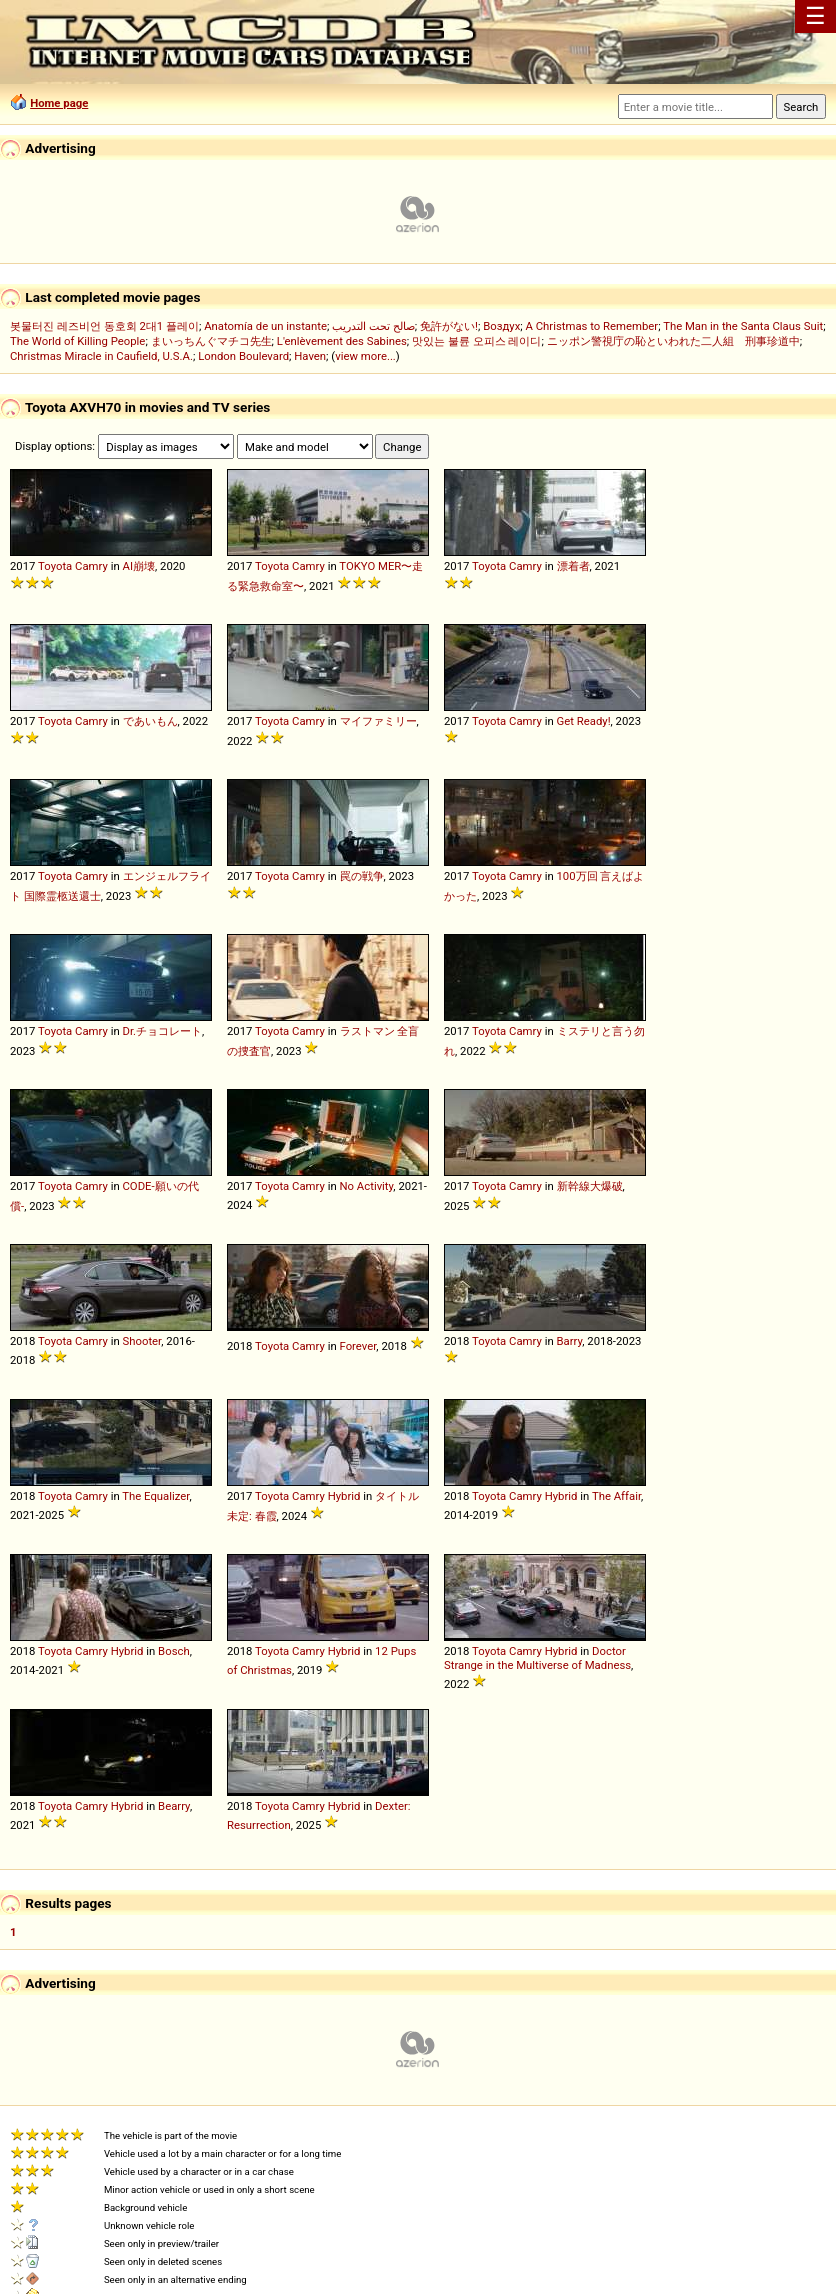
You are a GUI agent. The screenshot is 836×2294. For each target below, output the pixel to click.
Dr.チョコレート (163, 1031)
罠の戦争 (362, 876)
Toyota (55, 566)
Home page (59, 103)
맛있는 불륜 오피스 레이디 (476, 341)
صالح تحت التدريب (373, 326)
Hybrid (344, 1496)
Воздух (501, 326)
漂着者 (573, 566)
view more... (365, 356)
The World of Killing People (77, 341)
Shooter (142, 1341)
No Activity (367, 1186)
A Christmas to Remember (592, 326)
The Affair (616, 1496)
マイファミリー (378, 721)
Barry (570, 1341)
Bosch (174, 1651)
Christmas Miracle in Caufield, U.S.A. (101, 356)
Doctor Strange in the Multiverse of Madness (537, 1658)
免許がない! (449, 326)
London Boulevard (243, 356)
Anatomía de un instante (265, 326)
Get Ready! (584, 721)
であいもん (150, 721)
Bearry (174, 1806)
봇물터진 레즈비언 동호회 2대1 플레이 (104, 326)
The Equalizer (155, 1496)
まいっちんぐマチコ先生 (211, 341)
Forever (358, 1346)
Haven (310, 356)
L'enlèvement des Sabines (342, 341)
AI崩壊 (139, 566)
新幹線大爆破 (590, 1186)
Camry (91, 566)
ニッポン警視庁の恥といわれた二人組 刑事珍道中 (673, 341)
